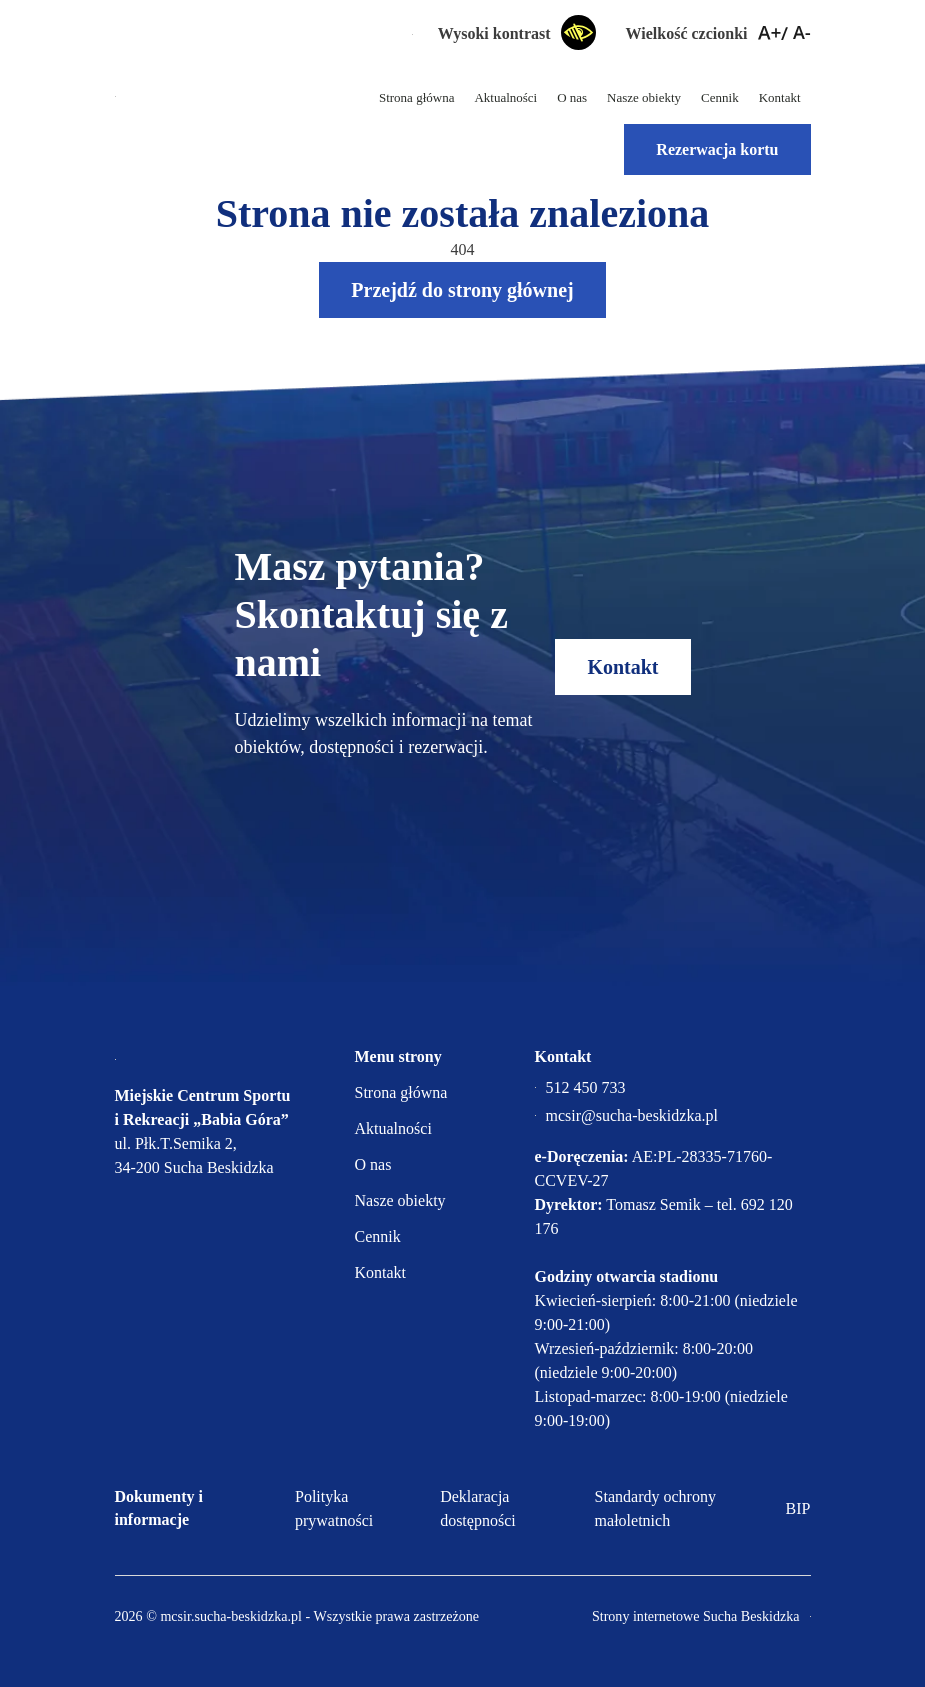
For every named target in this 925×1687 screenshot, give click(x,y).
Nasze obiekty (644, 97)
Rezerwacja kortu (717, 149)
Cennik (720, 97)
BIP (798, 1508)
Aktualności (505, 97)
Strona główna (416, 97)
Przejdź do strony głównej (462, 290)
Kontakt (780, 97)
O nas (572, 97)
